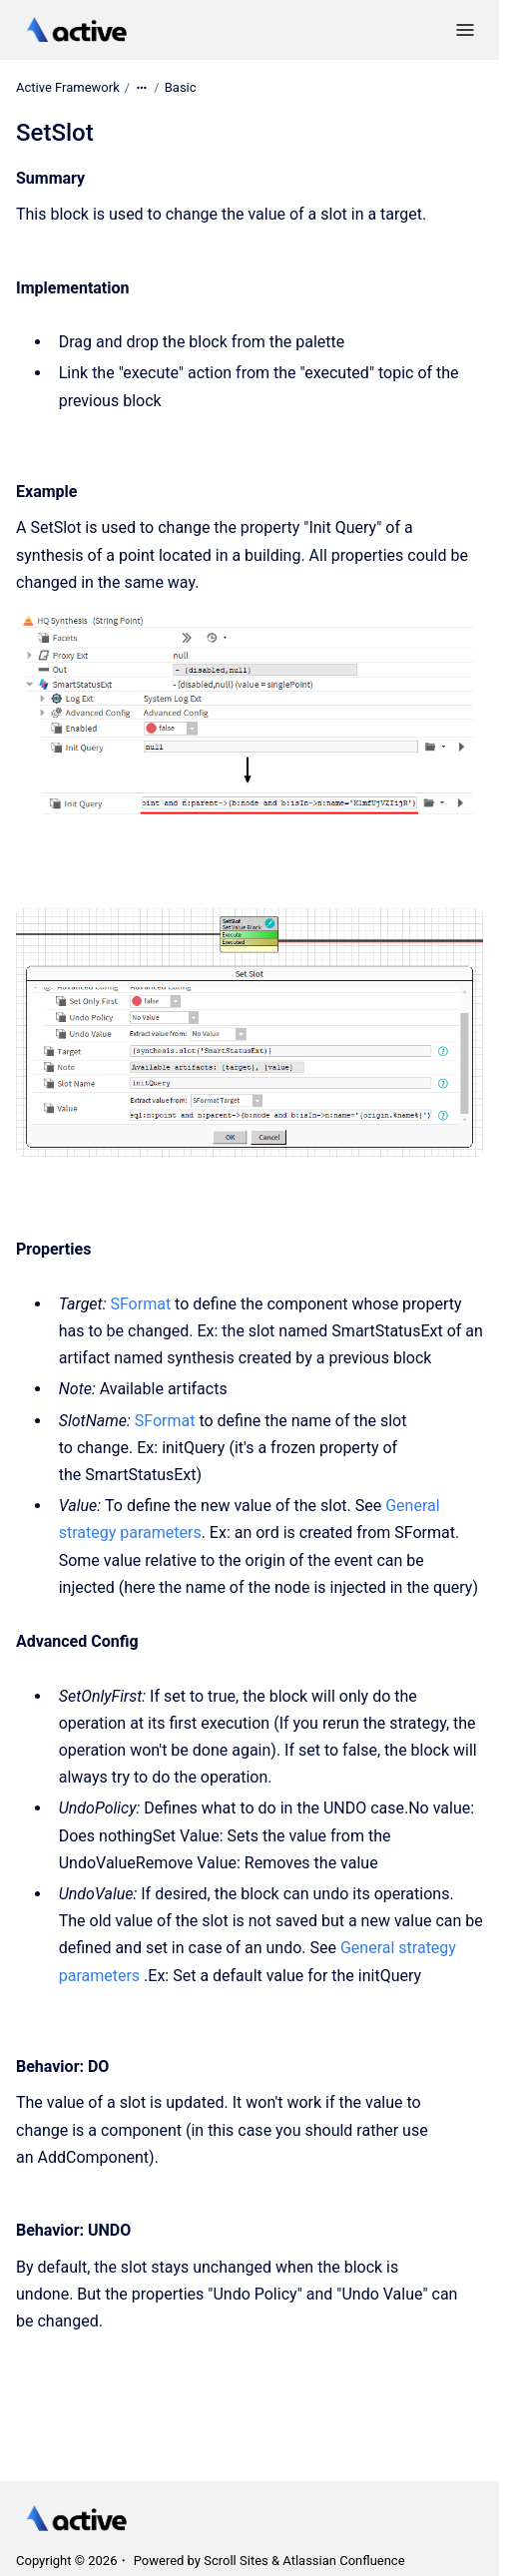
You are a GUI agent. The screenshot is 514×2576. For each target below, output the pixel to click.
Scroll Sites (236, 2560)
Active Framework (68, 87)
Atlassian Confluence (343, 2560)
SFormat (140, 1303)
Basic (181, 87)
